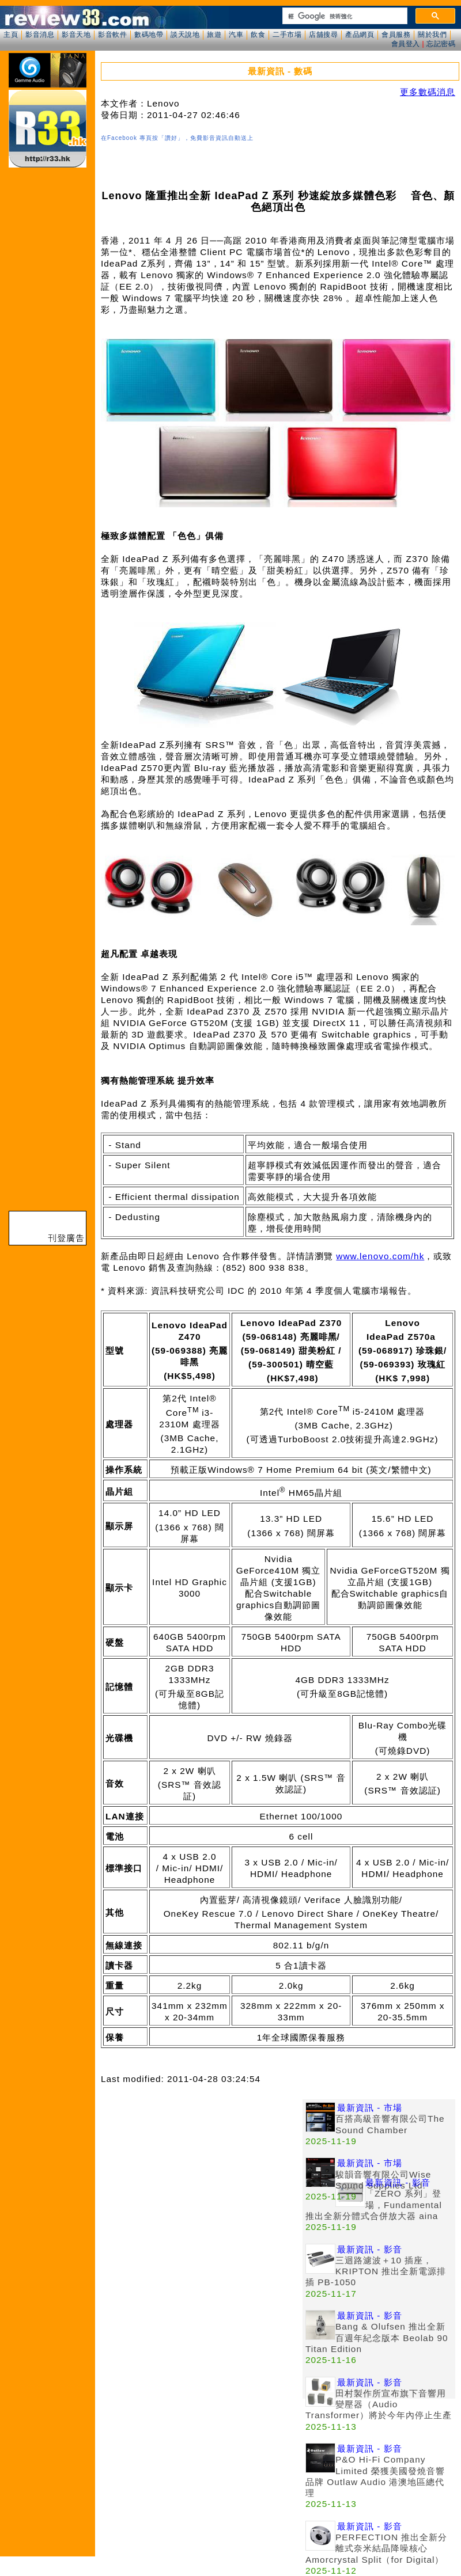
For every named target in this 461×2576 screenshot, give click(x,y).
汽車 (236, 35)
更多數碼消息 (427, 92)
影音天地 (76, 35)
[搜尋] (343, 16)
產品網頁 (359, 35)
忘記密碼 (440, 44)
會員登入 (405, 44)
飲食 (258, 35)
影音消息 (39, 35)
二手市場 (287, 35)
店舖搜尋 (323, 35)
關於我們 (432, 35)
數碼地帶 (148, 35)
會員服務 (395, 35)
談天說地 (185, 35)
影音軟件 (112, 35)
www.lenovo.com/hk (380, 1256)
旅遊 (214, 35)
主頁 (10, 35)
